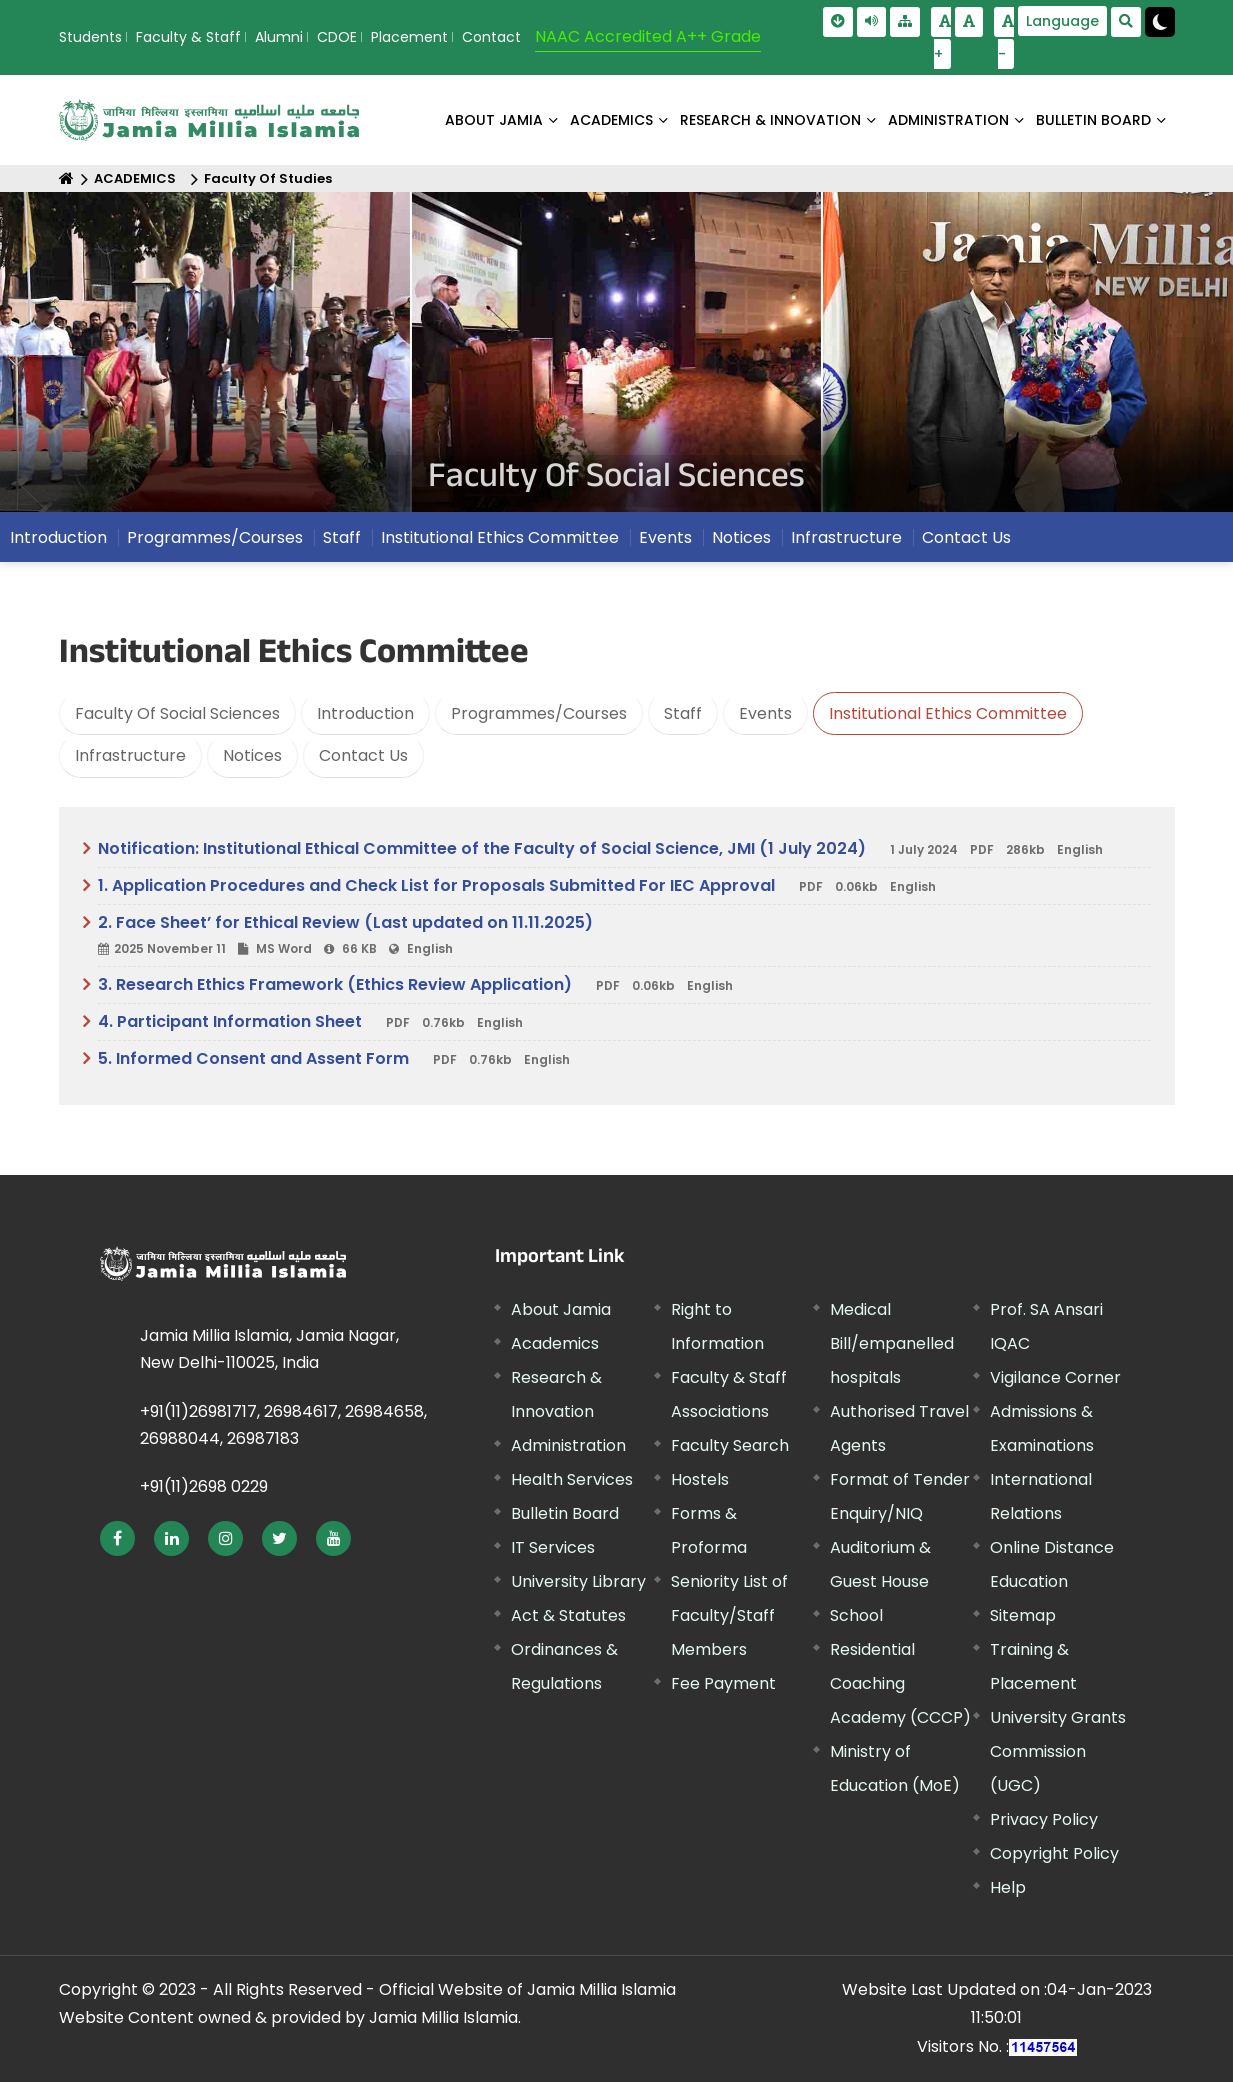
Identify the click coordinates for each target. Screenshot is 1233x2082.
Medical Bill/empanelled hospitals (892, 1343)
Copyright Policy (1054, 1853)
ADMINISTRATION (948, 120)
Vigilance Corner (1055, 1377)
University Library (578, 1581)
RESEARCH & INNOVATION (770, 120)
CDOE (337, 37)
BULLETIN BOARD (1093, 120)
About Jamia (494, 120)
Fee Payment (723, 1683)
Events (665, 537)
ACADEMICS (611, 120)
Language (1062, 21)
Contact (491, 37)
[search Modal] (1126, 22)
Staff (342, 537)
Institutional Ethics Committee (500, 537)
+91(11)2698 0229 (204, 1486)
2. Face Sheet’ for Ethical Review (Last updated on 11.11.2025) (624, 936)
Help (1008, 1887)
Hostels (700, 1479)
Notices (741, 537)
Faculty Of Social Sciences (177, 713)
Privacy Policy (1044, 1819)
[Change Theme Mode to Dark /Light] (1160, 22)
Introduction (58, 537)
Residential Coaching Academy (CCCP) (900, 1683)
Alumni (279, 37)
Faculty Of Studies (268, 178)
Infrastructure (846, 537)
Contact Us (966, 537)
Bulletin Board (565, 1513)
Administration (568, 1445)
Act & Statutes (568, 1615)
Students (90, 37)
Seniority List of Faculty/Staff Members (729, 1615)
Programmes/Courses (215, 537)
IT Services (553, 1547)
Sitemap (1023, 1615)
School (856, 1615)
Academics (555, 1343)
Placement (409, 37)
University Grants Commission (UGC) (1058, 1751)
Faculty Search (730, 1445)
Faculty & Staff (188, 37)
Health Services (572, 1479)
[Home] (66, 178)
